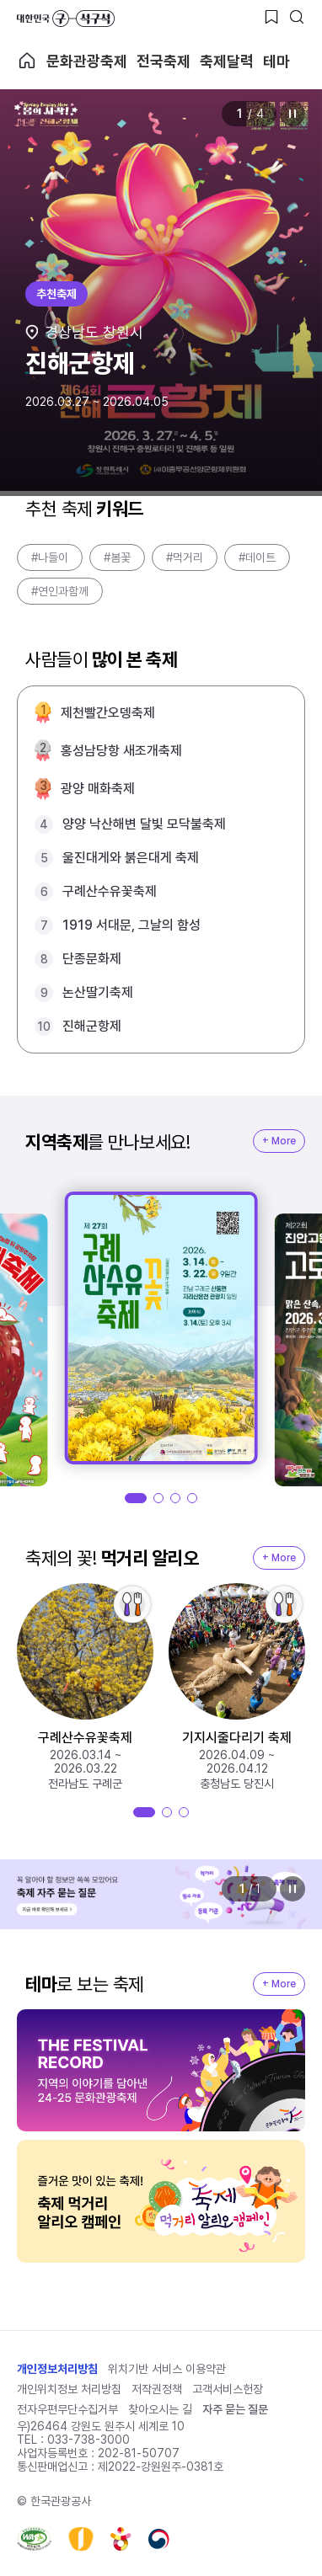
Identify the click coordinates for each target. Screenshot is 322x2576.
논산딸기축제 (97, 992)
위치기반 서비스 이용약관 (167, 2369)
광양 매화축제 (98, 789)
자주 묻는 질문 (235, 2409)
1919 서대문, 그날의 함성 (131, 925)
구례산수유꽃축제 (109, 891)
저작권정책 (156, 2389)
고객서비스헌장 (227, 2389)
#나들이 (49, 557)
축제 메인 (27, 61)
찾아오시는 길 (160, 2409)
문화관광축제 (86, 61)
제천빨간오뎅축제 (108, 713)
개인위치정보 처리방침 (69, 2389)
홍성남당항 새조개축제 (121, 751)
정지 (292, 113)
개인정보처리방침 (57, 2369)
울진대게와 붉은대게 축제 (130, 858)
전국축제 (164, 61)
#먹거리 (184, 557)
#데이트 (257, 557)
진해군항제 (91, 1026)
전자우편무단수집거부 (67, 2409)
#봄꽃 (117, 557)
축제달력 (227, 61)
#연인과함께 (60, 591)
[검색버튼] (296, 16)
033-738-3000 (88, 2439)
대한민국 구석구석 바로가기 (66, 18)
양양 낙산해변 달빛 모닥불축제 (144, 824)
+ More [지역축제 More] (279, 1141)
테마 (276, 61)
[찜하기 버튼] (271, 16)
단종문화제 (91, 959)
